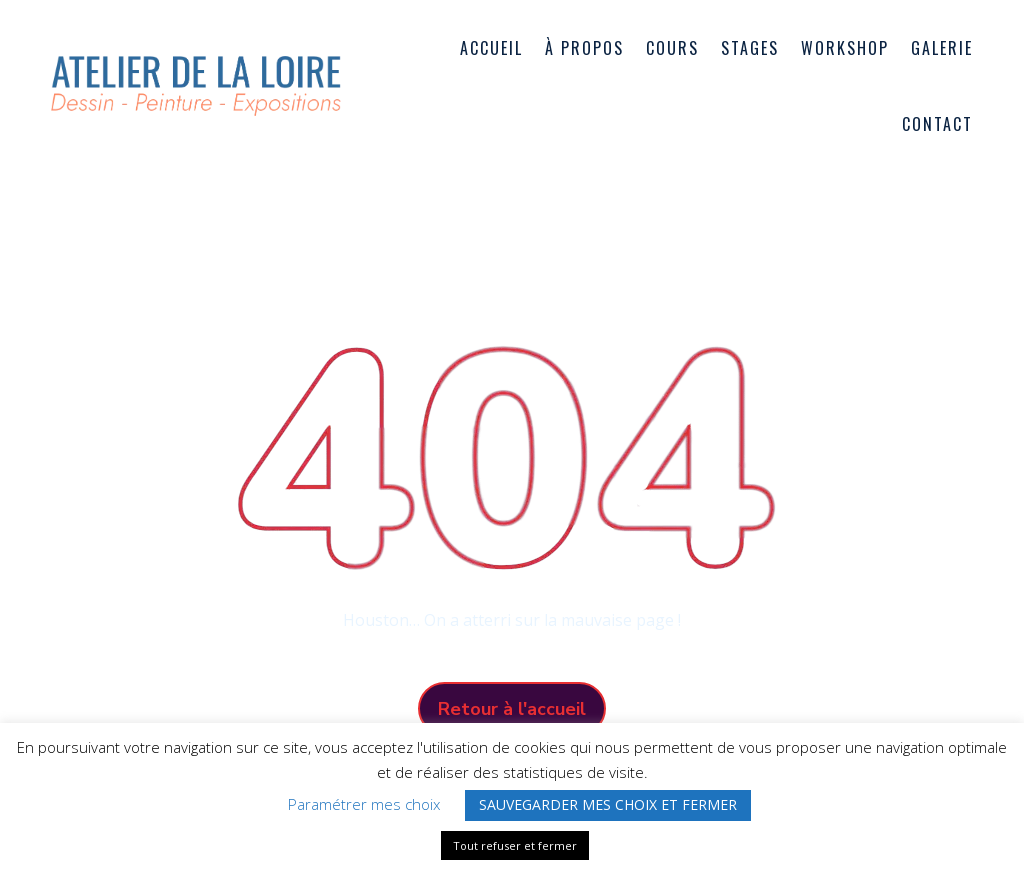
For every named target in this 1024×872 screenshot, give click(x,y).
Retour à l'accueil (512, 709)
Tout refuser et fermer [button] (515, 845)
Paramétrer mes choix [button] (364, 804)
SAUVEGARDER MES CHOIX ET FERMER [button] (608, 804)
